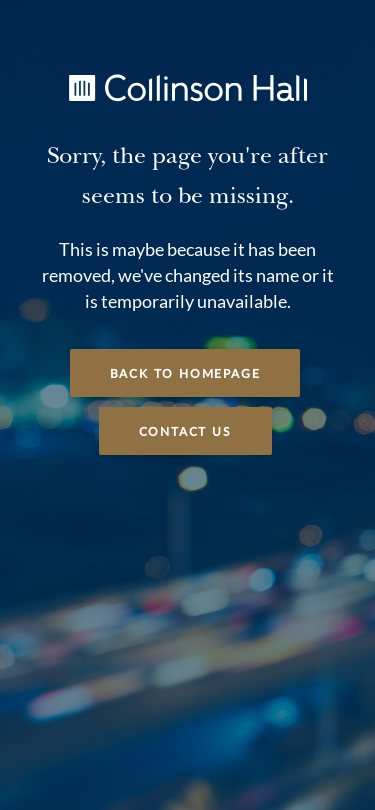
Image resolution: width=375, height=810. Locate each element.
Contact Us (185, 432)
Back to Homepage (185, 374)
